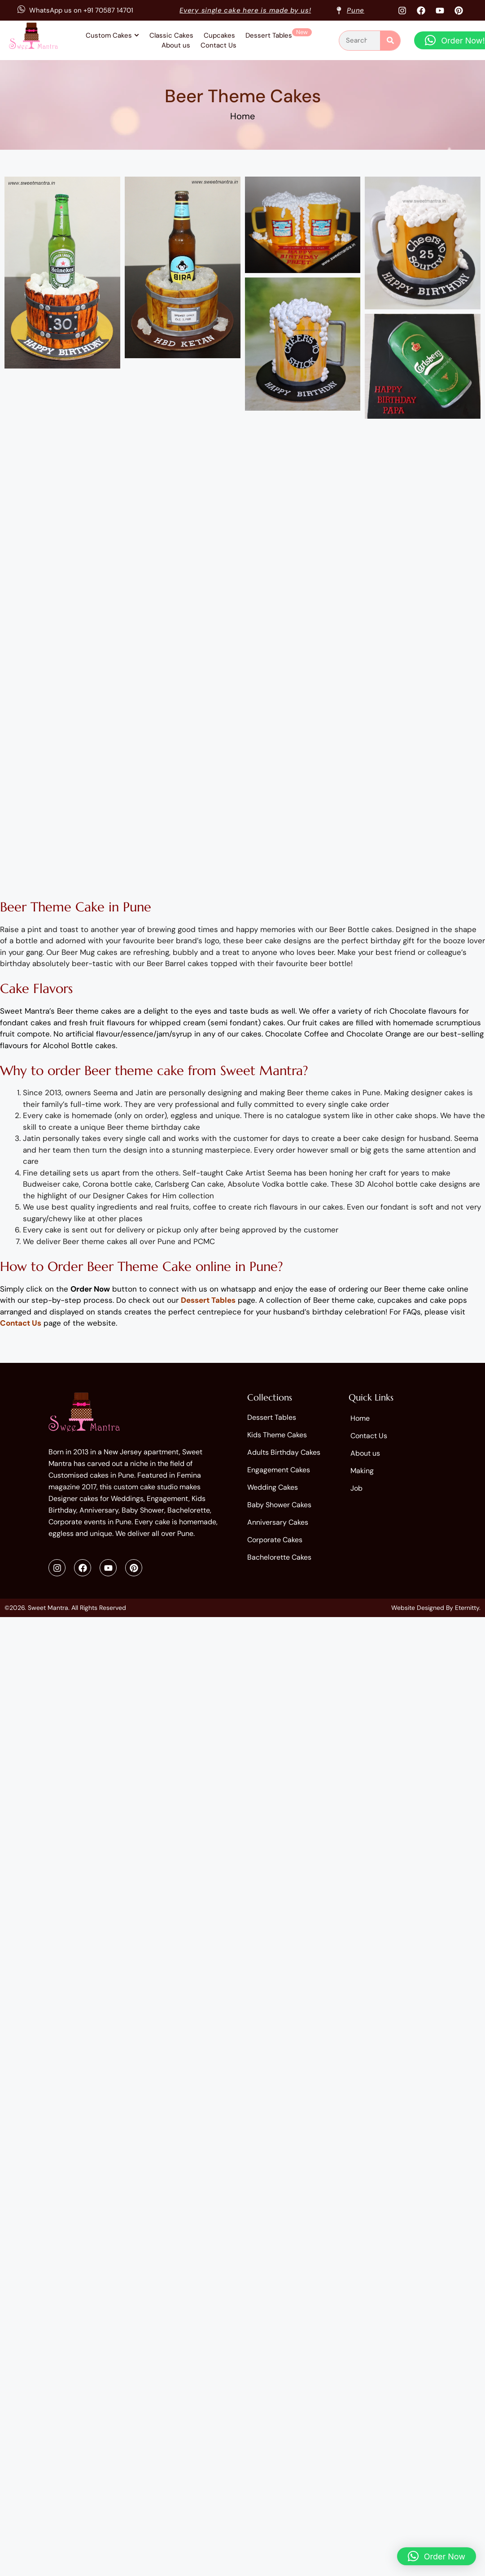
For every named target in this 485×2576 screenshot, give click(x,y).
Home (242, 116)
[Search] (390, 40)
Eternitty (467, 1608)
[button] (436, 2556)
